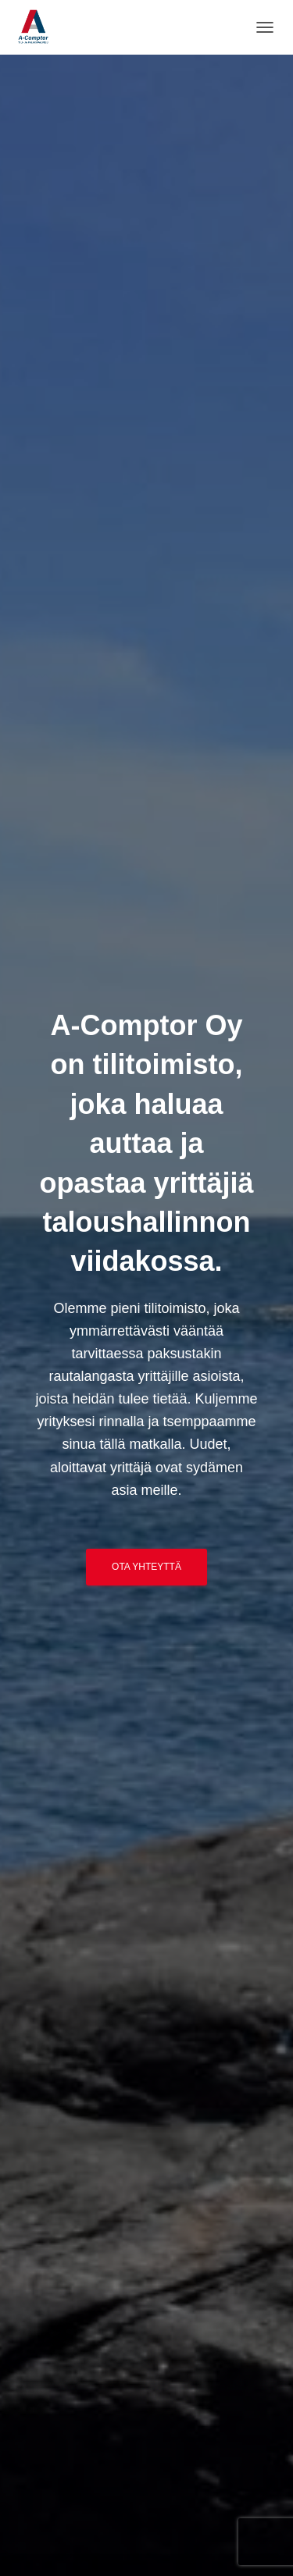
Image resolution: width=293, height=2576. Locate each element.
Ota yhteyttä (146, 1566)
